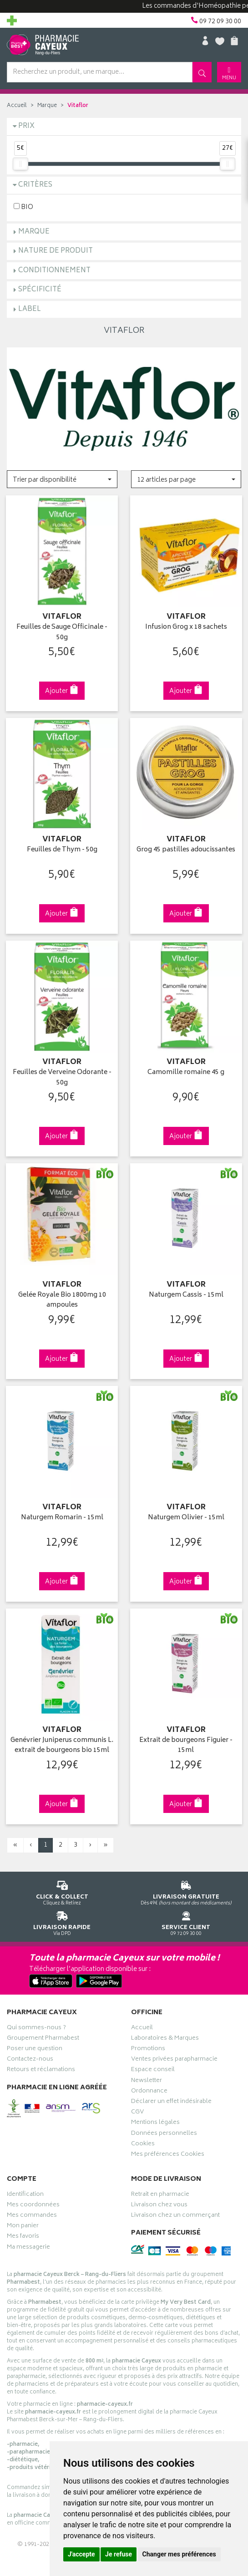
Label (29, 309)
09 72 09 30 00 (186, 1917)
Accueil (17, 106)
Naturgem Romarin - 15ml (62, 1514)
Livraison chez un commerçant (175, 2211)
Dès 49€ (186, 1887)
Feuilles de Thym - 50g (62, 849)
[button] (62, 479)
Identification (25, 2190)
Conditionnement (54, 271)
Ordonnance (149, 2087)
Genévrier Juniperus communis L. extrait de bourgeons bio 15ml (62, 1741)
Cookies (143, 2140)
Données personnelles (164, 2129)
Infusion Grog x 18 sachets (186, 627)
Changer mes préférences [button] (179, 2554)
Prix (26, 126)
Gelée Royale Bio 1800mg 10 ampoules (62, 1298)
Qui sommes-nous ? (36, 2024)
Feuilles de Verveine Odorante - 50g (62, 1075)
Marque (47, 106)
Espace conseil (153, 2066)
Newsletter (146, 2077)
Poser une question (34, 2045)
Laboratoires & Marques (165, 2034)
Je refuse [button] (118, 2554)
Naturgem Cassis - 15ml (186, 1293)
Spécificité (39, 290)
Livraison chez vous (159, 2201)
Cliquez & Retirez (62, 1887)
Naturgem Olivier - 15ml (186, 1514)
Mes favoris (23, 2233)
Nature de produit (55, 251)
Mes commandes (32, 2211)
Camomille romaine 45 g (185, 1070)
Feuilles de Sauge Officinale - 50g (61, 632)
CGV (137, 2108)
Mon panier (23, 2222)
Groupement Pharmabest (43, 2034)
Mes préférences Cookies (167, 2150)
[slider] (20, 164)
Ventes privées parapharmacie (174, 2056)
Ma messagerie (28, 2243)
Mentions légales (155, 2119)
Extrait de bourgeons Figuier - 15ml (186, 1741)
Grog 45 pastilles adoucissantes (186, 849)
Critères (35, 185)
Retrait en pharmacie (160, 2190)
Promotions (148, 2045)
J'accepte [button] (81, 2554)
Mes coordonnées (33, 2201)
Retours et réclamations (41, 2066)
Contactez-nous (30, 2056)
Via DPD (62, 1917)
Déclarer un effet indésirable (171, 2098)
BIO (23, 207)
